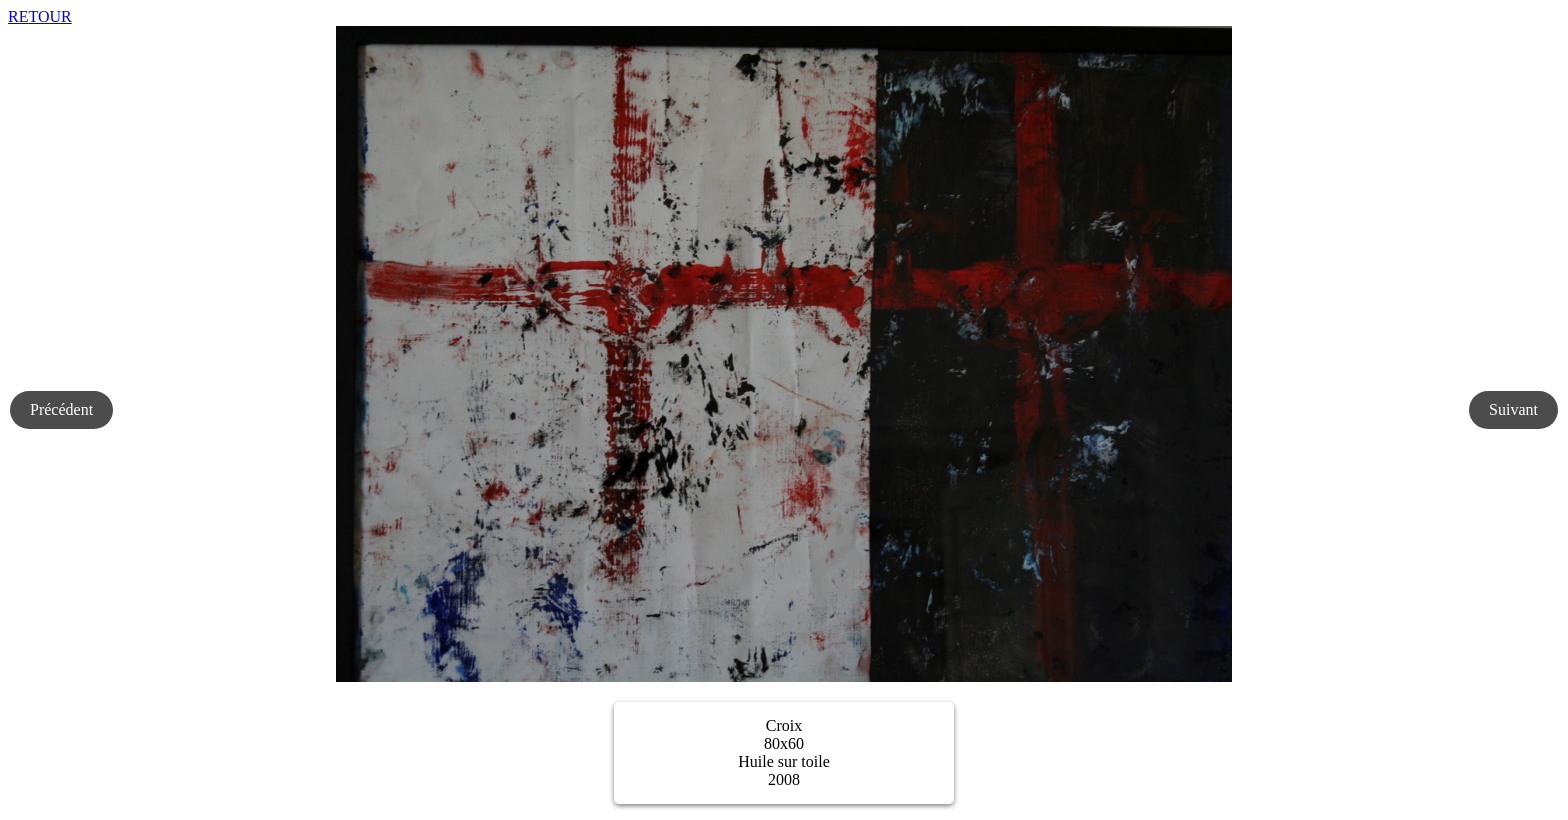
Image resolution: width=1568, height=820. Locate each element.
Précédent (61, 409)
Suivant (1513, 409)
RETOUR (40, 16)
